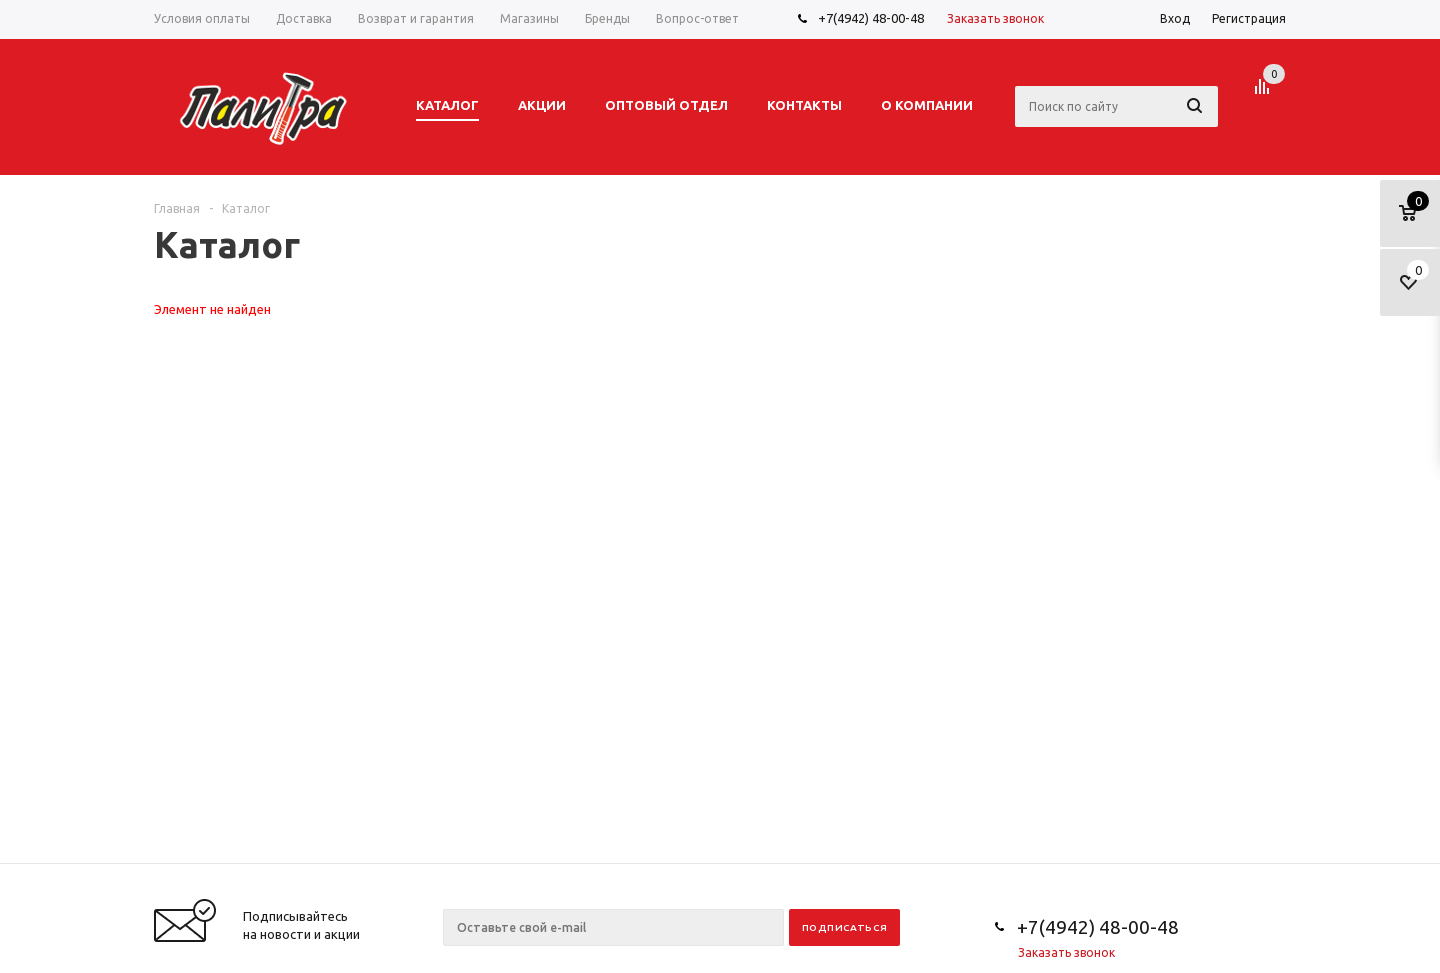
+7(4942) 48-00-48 (871, 18)
